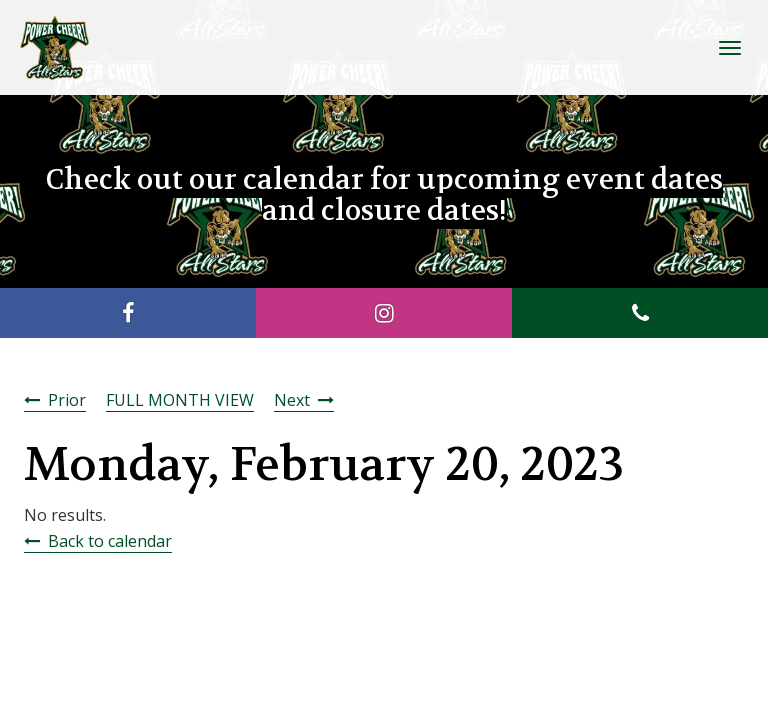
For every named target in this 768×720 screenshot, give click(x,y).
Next (292, 400)
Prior (67, 400)
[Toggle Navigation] (730, 48)
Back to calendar (110, 541)
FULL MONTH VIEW (180, 400)
